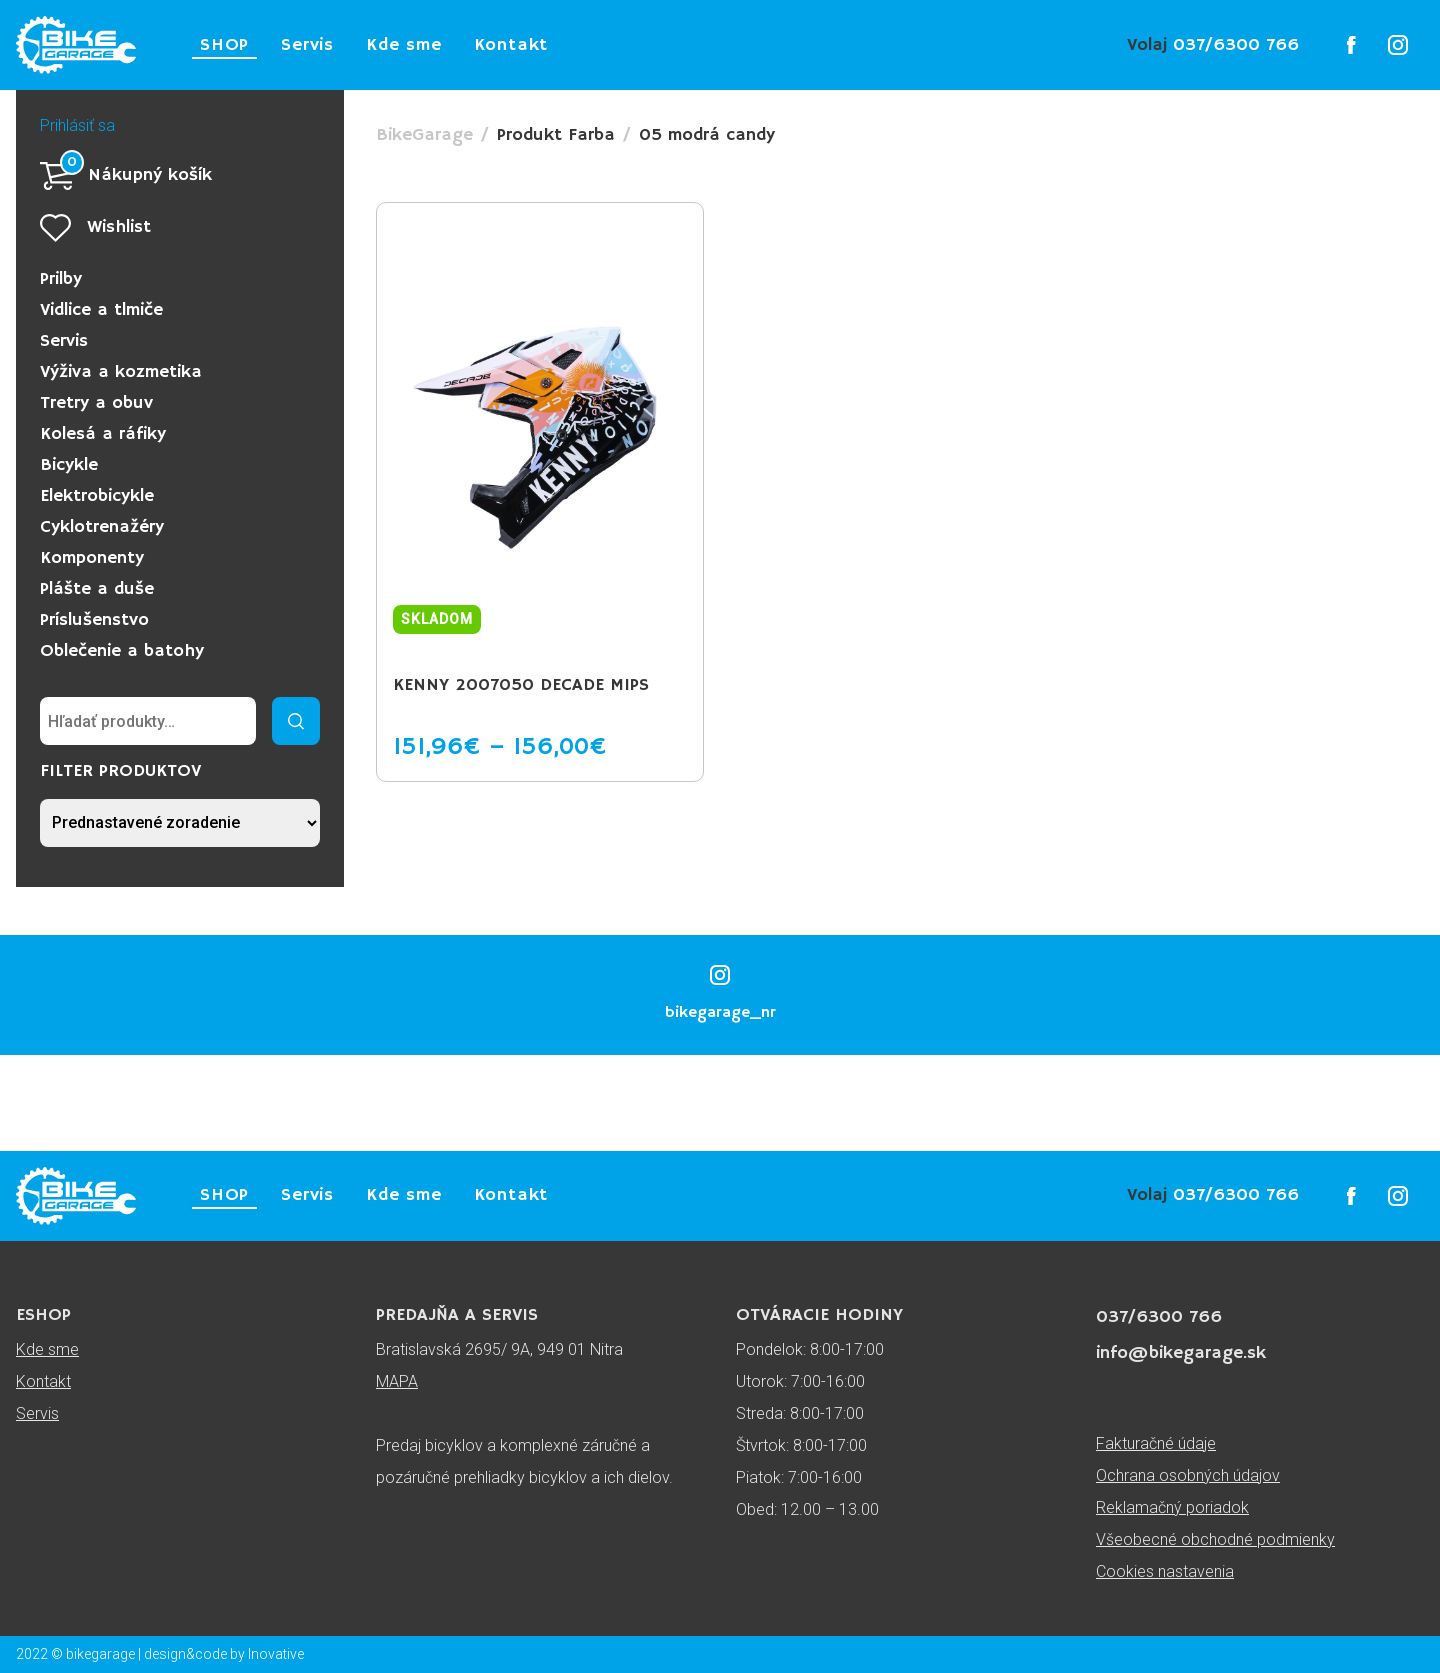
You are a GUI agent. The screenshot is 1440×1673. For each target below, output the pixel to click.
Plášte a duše (97, 589)
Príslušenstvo (94, 620)
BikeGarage (424, 135)
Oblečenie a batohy (122, 651)
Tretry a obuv (96, 403)
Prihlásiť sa (77, 125)
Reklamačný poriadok (1172, 1507)
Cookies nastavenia (1165, 1571)
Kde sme (404, 45)
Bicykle (69, 465)
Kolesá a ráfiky (103, 434)
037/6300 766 (1213, 45)
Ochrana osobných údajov (1188, 1475)
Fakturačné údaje (1156, 1443)
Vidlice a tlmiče (101, 310)
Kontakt (511, 45)
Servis (307, 45)
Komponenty (92, 558)
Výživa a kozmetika (121, 372)
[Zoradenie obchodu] (180, 823)
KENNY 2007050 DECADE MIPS (521, 685)
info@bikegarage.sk (1181, 1353)
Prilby (61, 279)
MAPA (397, 1381)
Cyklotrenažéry (102, 527)
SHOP (224, 45)
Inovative (276, 1654)
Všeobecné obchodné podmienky (1215, 1539)
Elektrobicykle (97, 496)
